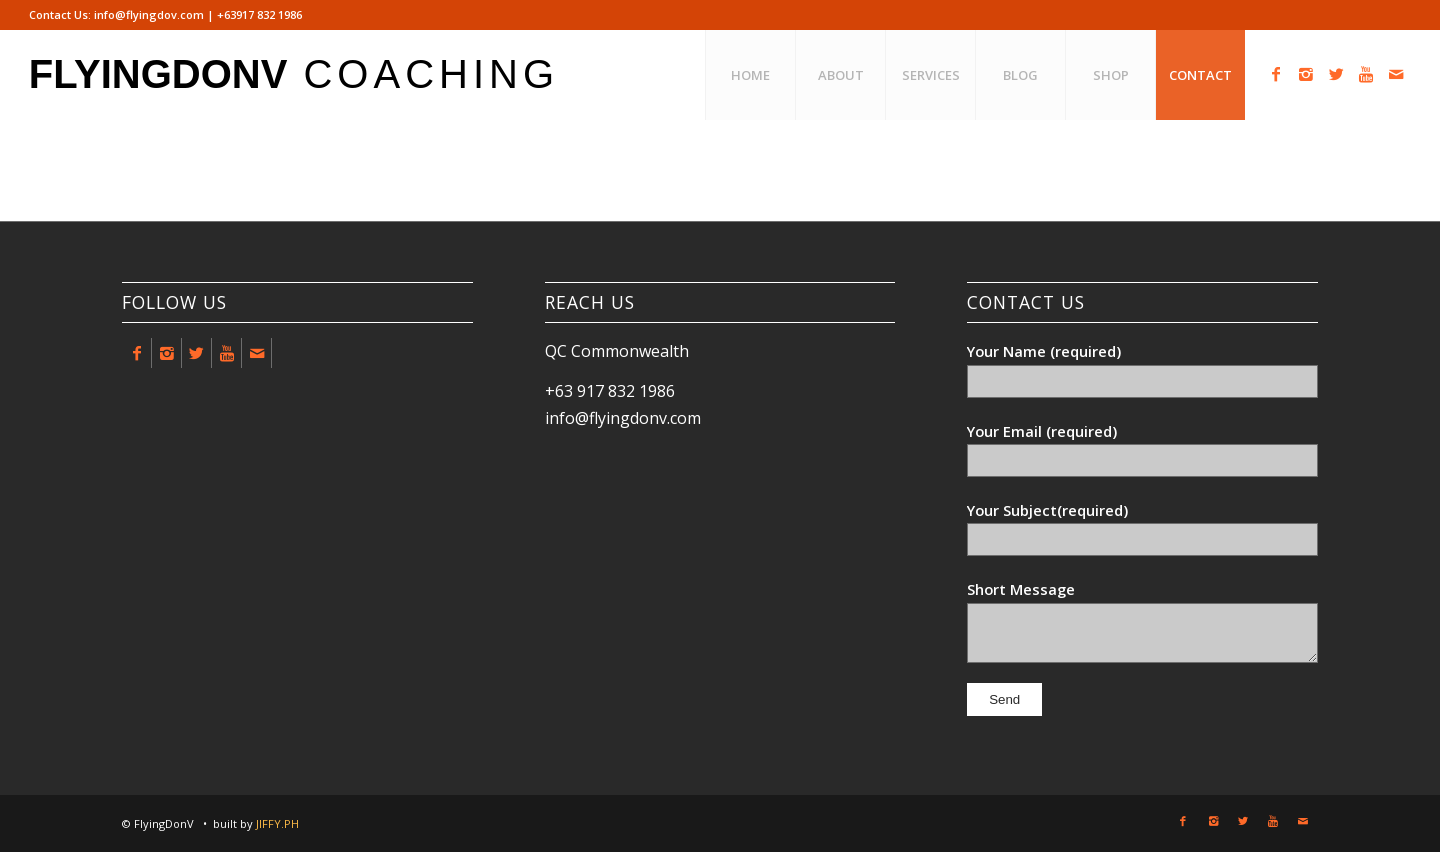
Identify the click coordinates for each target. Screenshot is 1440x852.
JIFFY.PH (277, 823)
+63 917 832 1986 (610, 391)
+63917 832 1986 (259, 14)
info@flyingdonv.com (623, 418)
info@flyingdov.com (149, 14)
